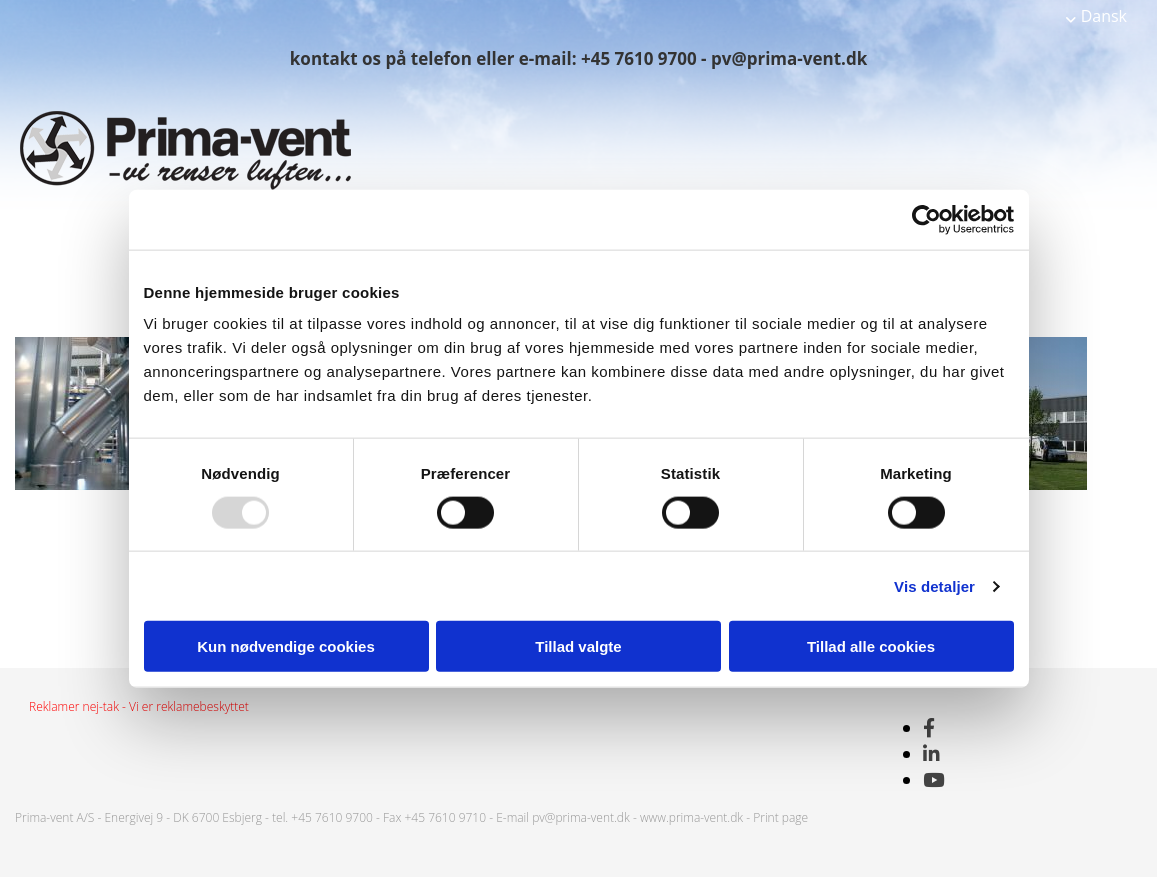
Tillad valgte (578, 646)
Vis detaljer (934, 585)
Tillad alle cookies (871, 646)
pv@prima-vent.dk (581, 817)
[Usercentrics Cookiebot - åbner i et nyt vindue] (926, 219)
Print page (780, 817)
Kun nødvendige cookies (286, 646)
